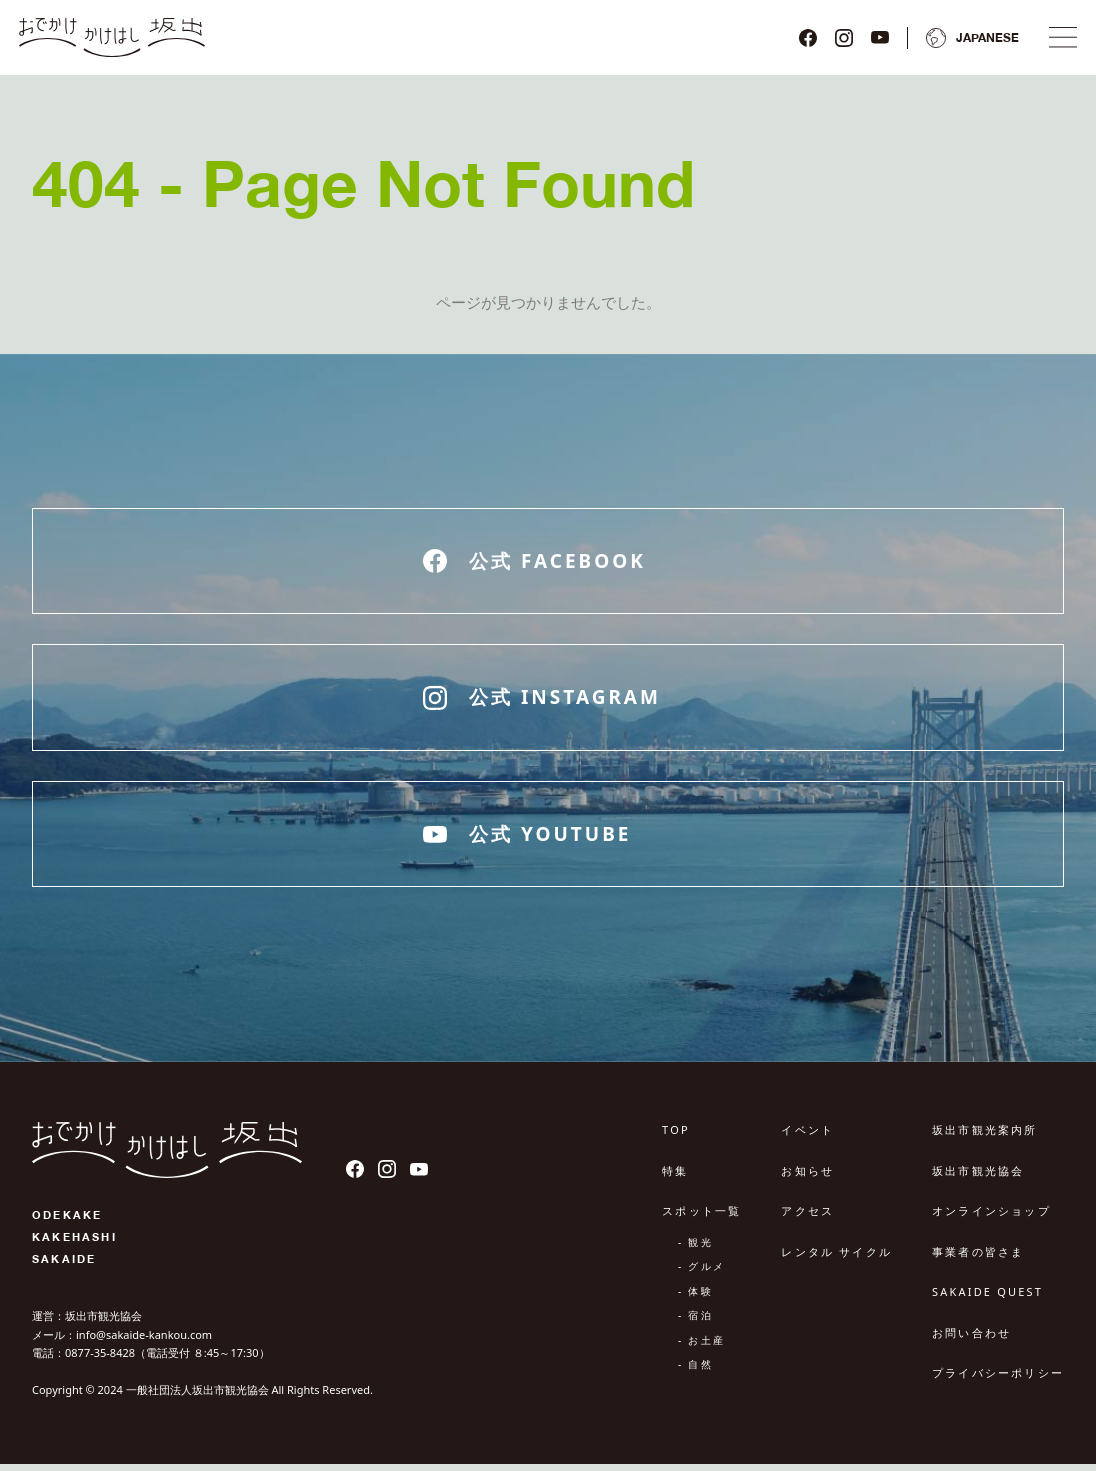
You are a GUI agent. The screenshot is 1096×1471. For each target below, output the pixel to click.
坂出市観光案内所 (985, 1137)
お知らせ (807, 1177)
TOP (676, 1137)
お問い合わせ (971, 1339)
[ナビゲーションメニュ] (1058, 41)
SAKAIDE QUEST (987, 1299)
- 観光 (695, 1249)
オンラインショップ (991, 1218)
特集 (675, 1177)
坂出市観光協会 (978, 1177)
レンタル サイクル (836, 1258)
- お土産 (701, 1347)
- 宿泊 (695, 1323)
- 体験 (695, 1298)
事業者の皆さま (978, 1258)
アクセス (807, 1218)
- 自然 (695, 1372)
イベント (807, 1137)
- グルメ (701, 1274)
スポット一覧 (701, 1218)
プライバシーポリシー (998, 1380)
